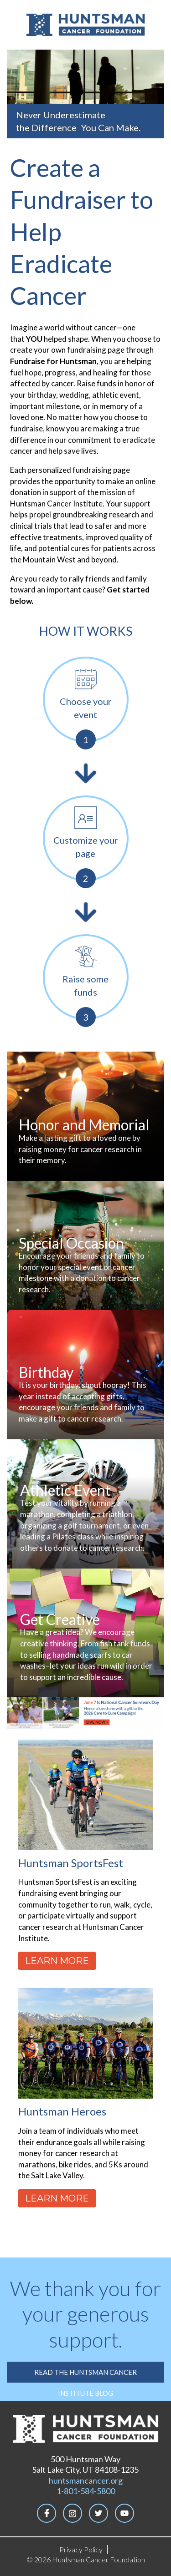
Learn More (57, 1960)
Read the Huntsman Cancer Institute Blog (85, 2375)
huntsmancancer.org (86, 2480)
